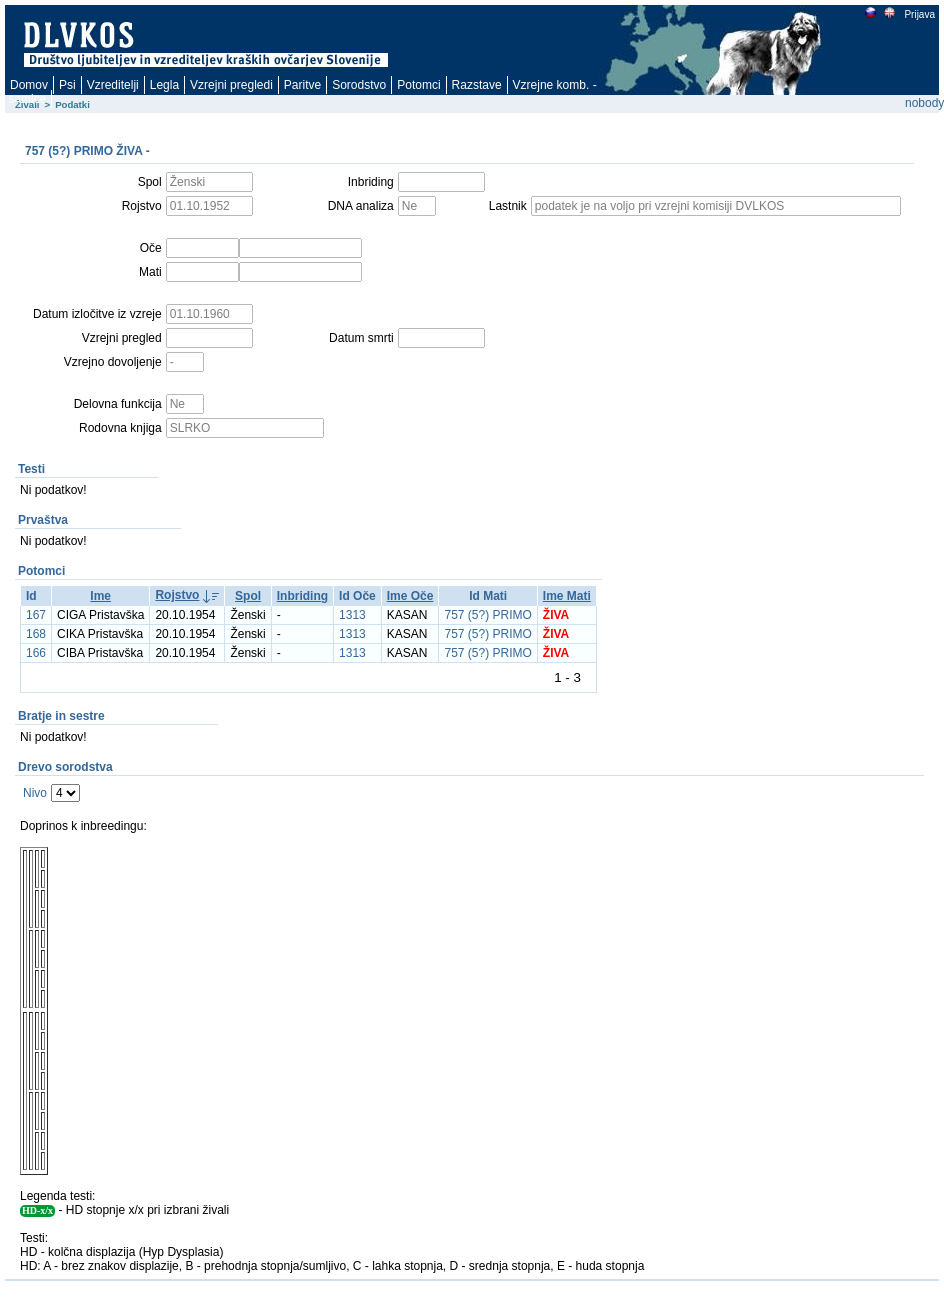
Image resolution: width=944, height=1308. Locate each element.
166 (36, 653)
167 (36, 615)
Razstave (477, 85)
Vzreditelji (113, 85)
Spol (248, 596)
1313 (352, 615)
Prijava (919, 14)
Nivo (35, 793)
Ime (100, 596)
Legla (164, 85)
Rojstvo (177, 595)
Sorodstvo (359, 85)
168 (36, 634)
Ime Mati (567, 596)
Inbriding (302, 596)
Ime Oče (410, 596)
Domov (29, 85)
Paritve (302, 85)
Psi (67, 85)
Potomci (418, 85)
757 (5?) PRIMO (487, 615)
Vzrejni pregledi (231, 85)
